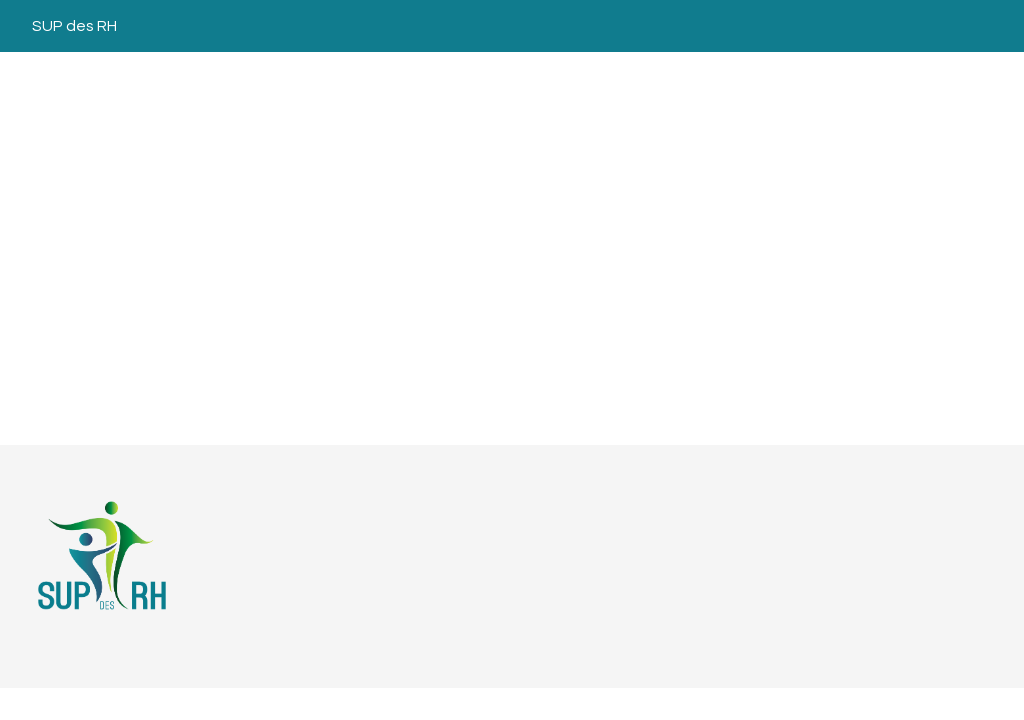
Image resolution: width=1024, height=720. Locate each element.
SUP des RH (74, 26)
